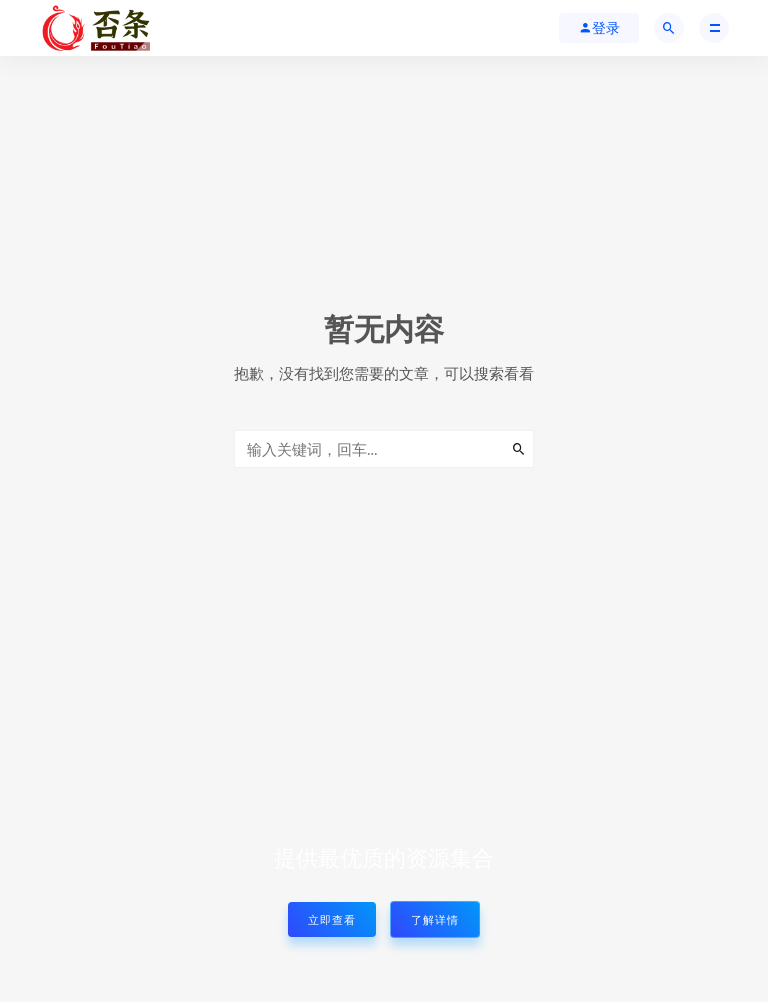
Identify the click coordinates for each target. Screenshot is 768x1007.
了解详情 (435, 919)
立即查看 (332, 919)
